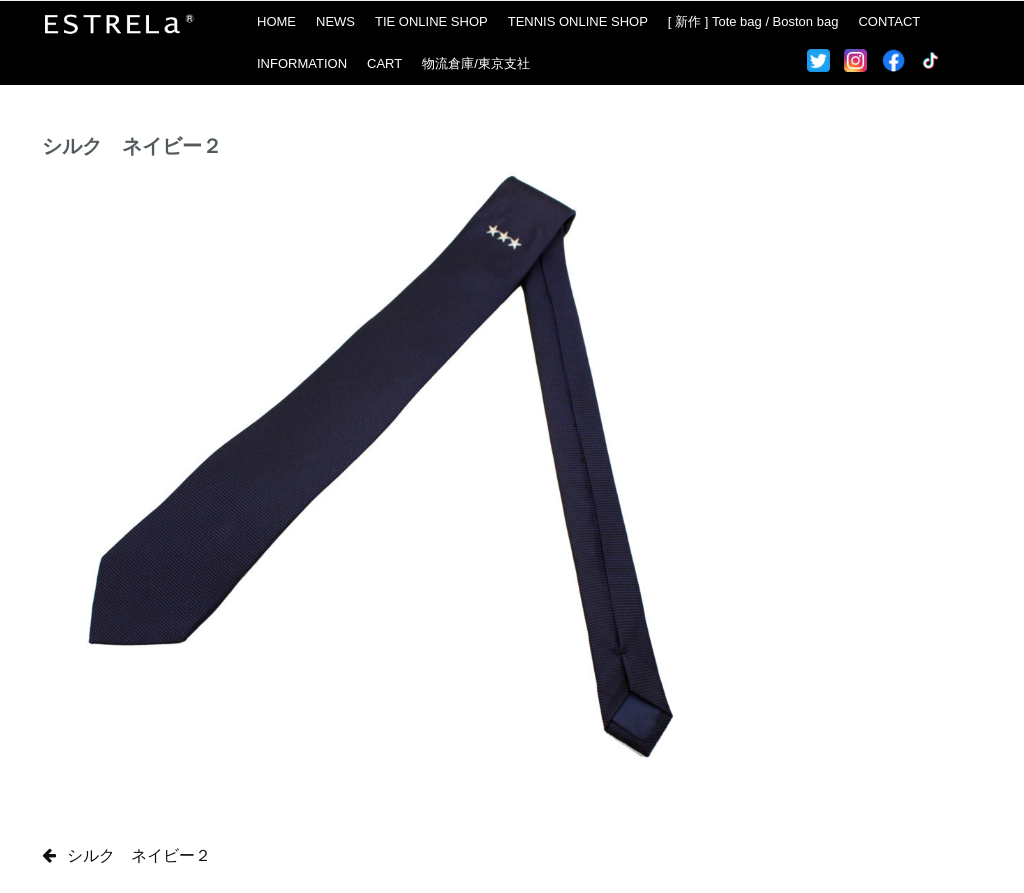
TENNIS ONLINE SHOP (578, 21)
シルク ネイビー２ (139, 855)
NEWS (335, 21)
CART (384, 63)
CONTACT (889, 21)
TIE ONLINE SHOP (431, 21)
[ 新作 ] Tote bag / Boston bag (753, 21)
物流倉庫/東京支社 (476, 63)
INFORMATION (302, 63)
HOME (276, 21)
